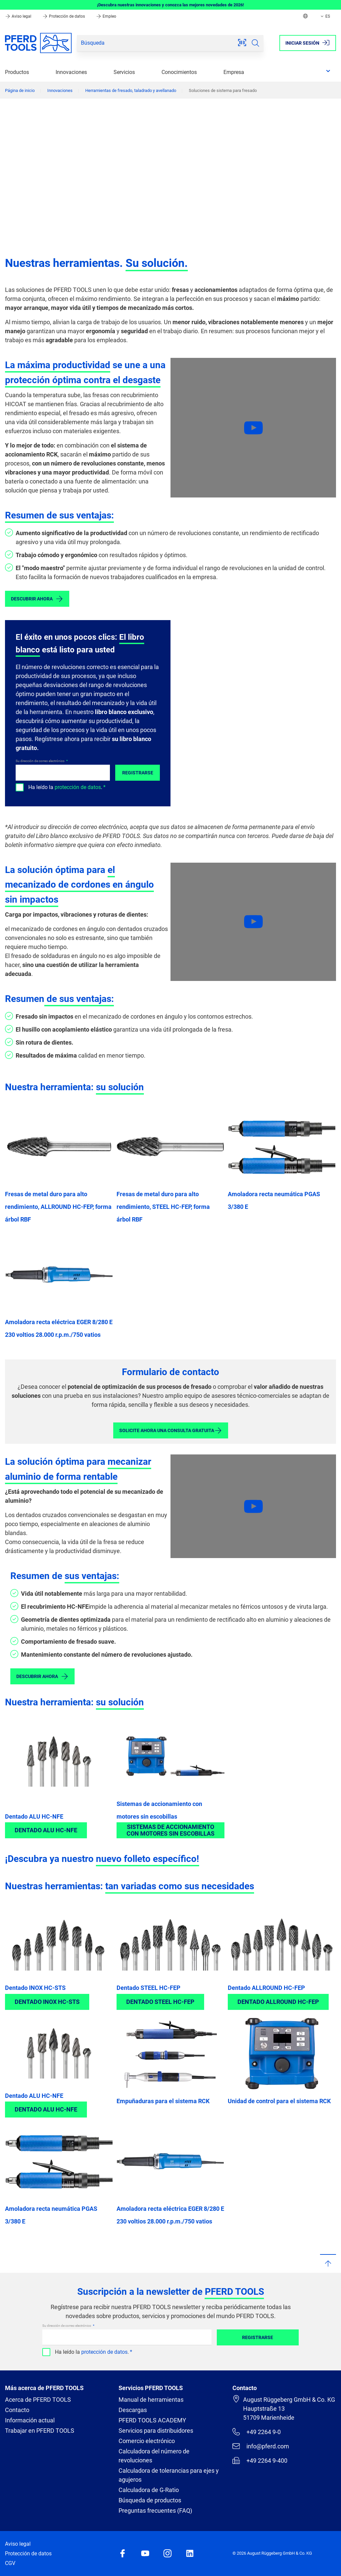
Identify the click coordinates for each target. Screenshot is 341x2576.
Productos (17, 72)
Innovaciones (71, 72)
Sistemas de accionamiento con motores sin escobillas (170, 1830)
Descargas (133, 2409)
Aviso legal (18, 16)
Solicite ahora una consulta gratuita (170, 1430)
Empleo (106, 16)
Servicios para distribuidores (156, 2430)
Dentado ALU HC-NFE (34, 1816)
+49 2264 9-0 (256, 2431)
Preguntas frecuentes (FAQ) (155, 2510)
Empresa (233, 72)
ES (324, 16)
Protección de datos (64, 16)
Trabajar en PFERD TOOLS (39, 2430)
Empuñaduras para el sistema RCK (163, 2101)
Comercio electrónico (147, 2440)
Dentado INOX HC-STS (35, 1987)
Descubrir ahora (37, 599)
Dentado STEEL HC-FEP (148, 1987)
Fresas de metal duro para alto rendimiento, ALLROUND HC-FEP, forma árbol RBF (58, 1207)
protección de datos (78, 787)
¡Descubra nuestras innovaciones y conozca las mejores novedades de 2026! (170, 4)
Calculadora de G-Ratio (149, 2489)
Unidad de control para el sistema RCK (279, 2101)
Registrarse (137, 772)
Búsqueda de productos (150, 2500)
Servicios (124, 72)
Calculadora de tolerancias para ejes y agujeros (169, 2475)
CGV (10, 2563)
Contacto (17, 2409)
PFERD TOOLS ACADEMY (152, 2420)
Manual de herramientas (151, 2399)
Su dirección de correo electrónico (40, 761)
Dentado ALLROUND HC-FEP (266, 1987)
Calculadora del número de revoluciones (154, 2456)
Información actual (30, 2420)
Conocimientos (179, 72)
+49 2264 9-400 (259, 2460)
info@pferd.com (260, 2446)
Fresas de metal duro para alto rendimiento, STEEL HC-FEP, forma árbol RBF (163, 1207)
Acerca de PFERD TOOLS (38, 2399)
